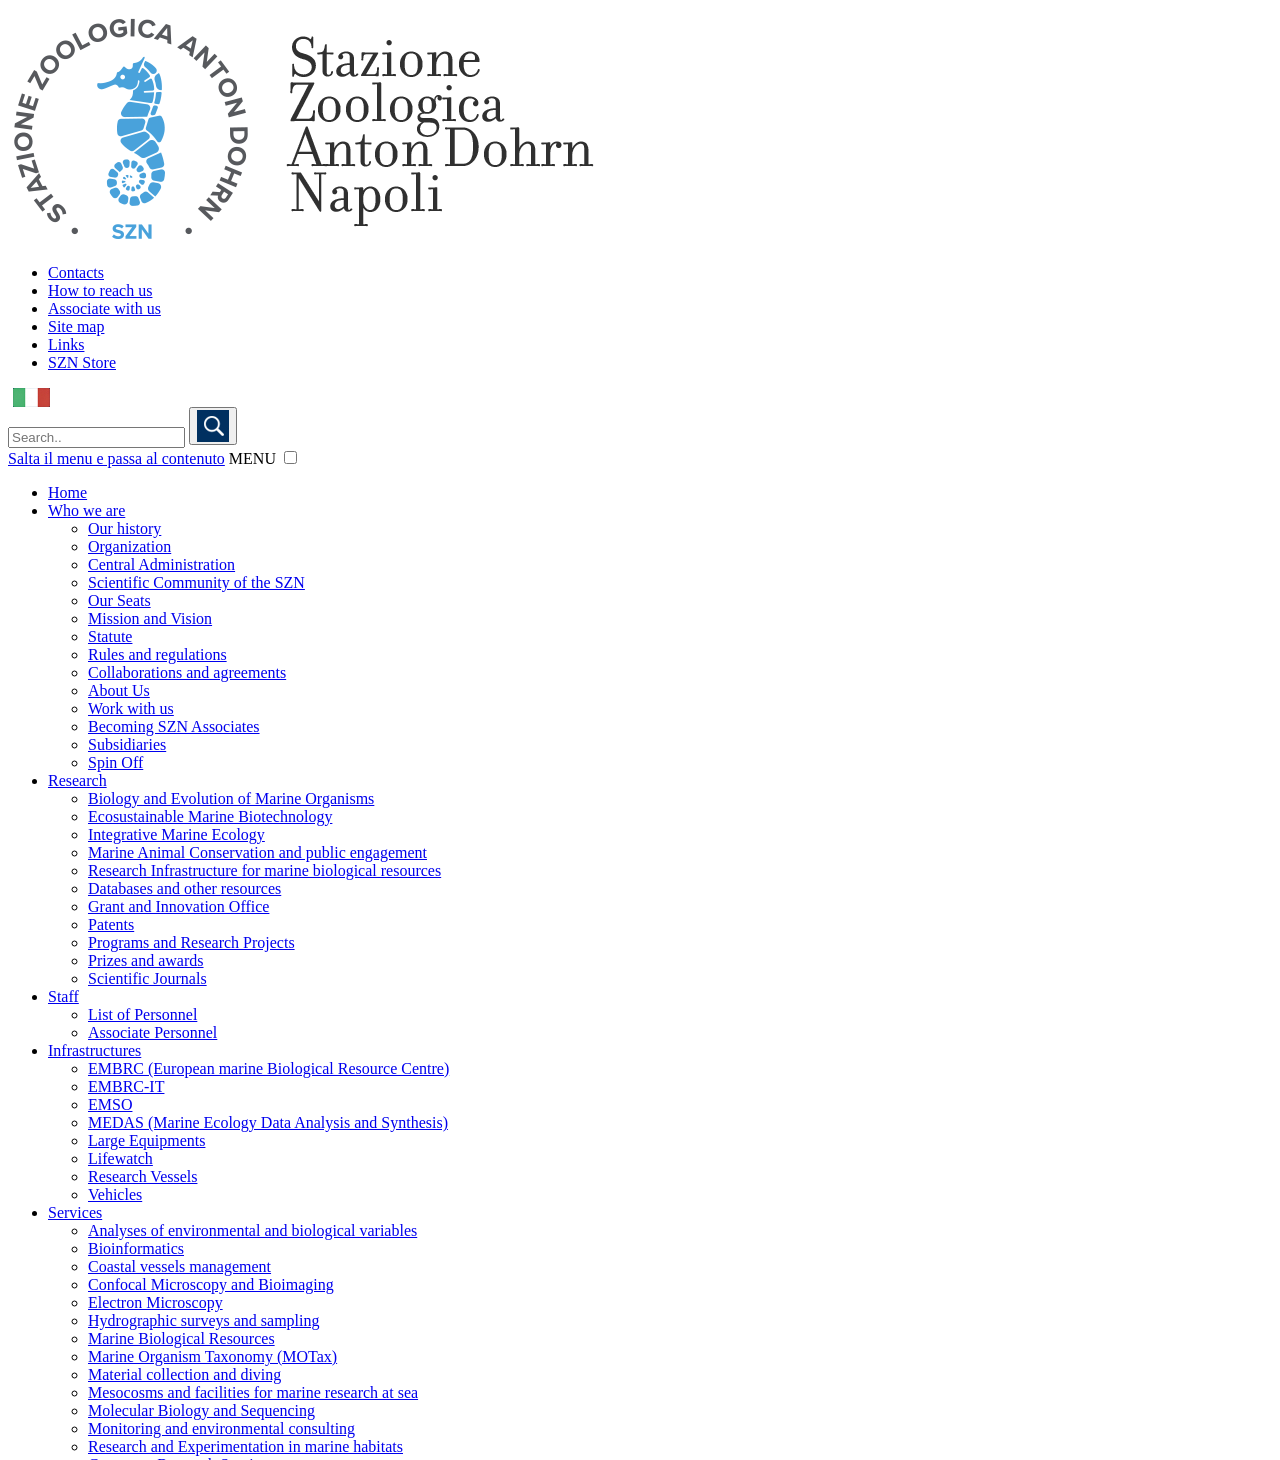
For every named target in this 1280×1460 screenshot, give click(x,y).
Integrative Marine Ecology (176, 834)
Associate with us (104, 308)
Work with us (131, 708)
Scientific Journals (147, 978)
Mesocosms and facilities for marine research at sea (253, 1392)
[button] (290, 457)
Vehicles (115, 1194)
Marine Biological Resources (181, 1338)
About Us (119, 690)
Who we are (86, 510)
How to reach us (100, 290)
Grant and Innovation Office (178, 906)
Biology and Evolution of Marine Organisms (231, 798)
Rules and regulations (157, 654)
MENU (252, 458)
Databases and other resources (184, 888)
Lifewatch (120, 1158)
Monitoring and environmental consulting (221, 1428)
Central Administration (161, 564)
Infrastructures (94, 1050)
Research (77, 780)
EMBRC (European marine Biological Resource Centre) (268, 1068)
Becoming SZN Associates (174, 726)
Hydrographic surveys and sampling (204, 1320)
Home (67, 492)
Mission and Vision (150, 618)
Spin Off (115, 762)
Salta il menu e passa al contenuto (116, 458)
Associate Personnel (152, 1032)
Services (75, 1212)
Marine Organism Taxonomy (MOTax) (212, 1356)
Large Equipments (146, 1140)
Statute (110, 636)
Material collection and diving (184, 1374)
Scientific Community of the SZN (196, 582)
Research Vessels (142, 1176)
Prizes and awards (146, 960)
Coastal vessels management (179, 1266)
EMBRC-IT (126, 1086)
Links (66, 344)
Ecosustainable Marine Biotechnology (210, 816)
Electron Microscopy (155, 1302)
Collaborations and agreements (187, 672)
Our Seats (119, 600)
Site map (76, 326)
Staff (63, 996)
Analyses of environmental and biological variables (252, 1230)
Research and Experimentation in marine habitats (245, 1446)
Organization (129, 546)
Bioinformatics (136, 1248)
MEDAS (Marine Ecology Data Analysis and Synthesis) (268, 1122)
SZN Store (82, 362)
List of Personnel (142, 1014)
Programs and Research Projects (191, 942)
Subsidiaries (127, 744)
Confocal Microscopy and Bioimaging (211, 1284)
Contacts (76, 272)
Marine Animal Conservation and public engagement (257, 852)
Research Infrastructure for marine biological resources (264, 870)
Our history (124, 528)
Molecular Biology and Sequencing (201, 1410)
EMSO (110, 1104)
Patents (111, 924)
